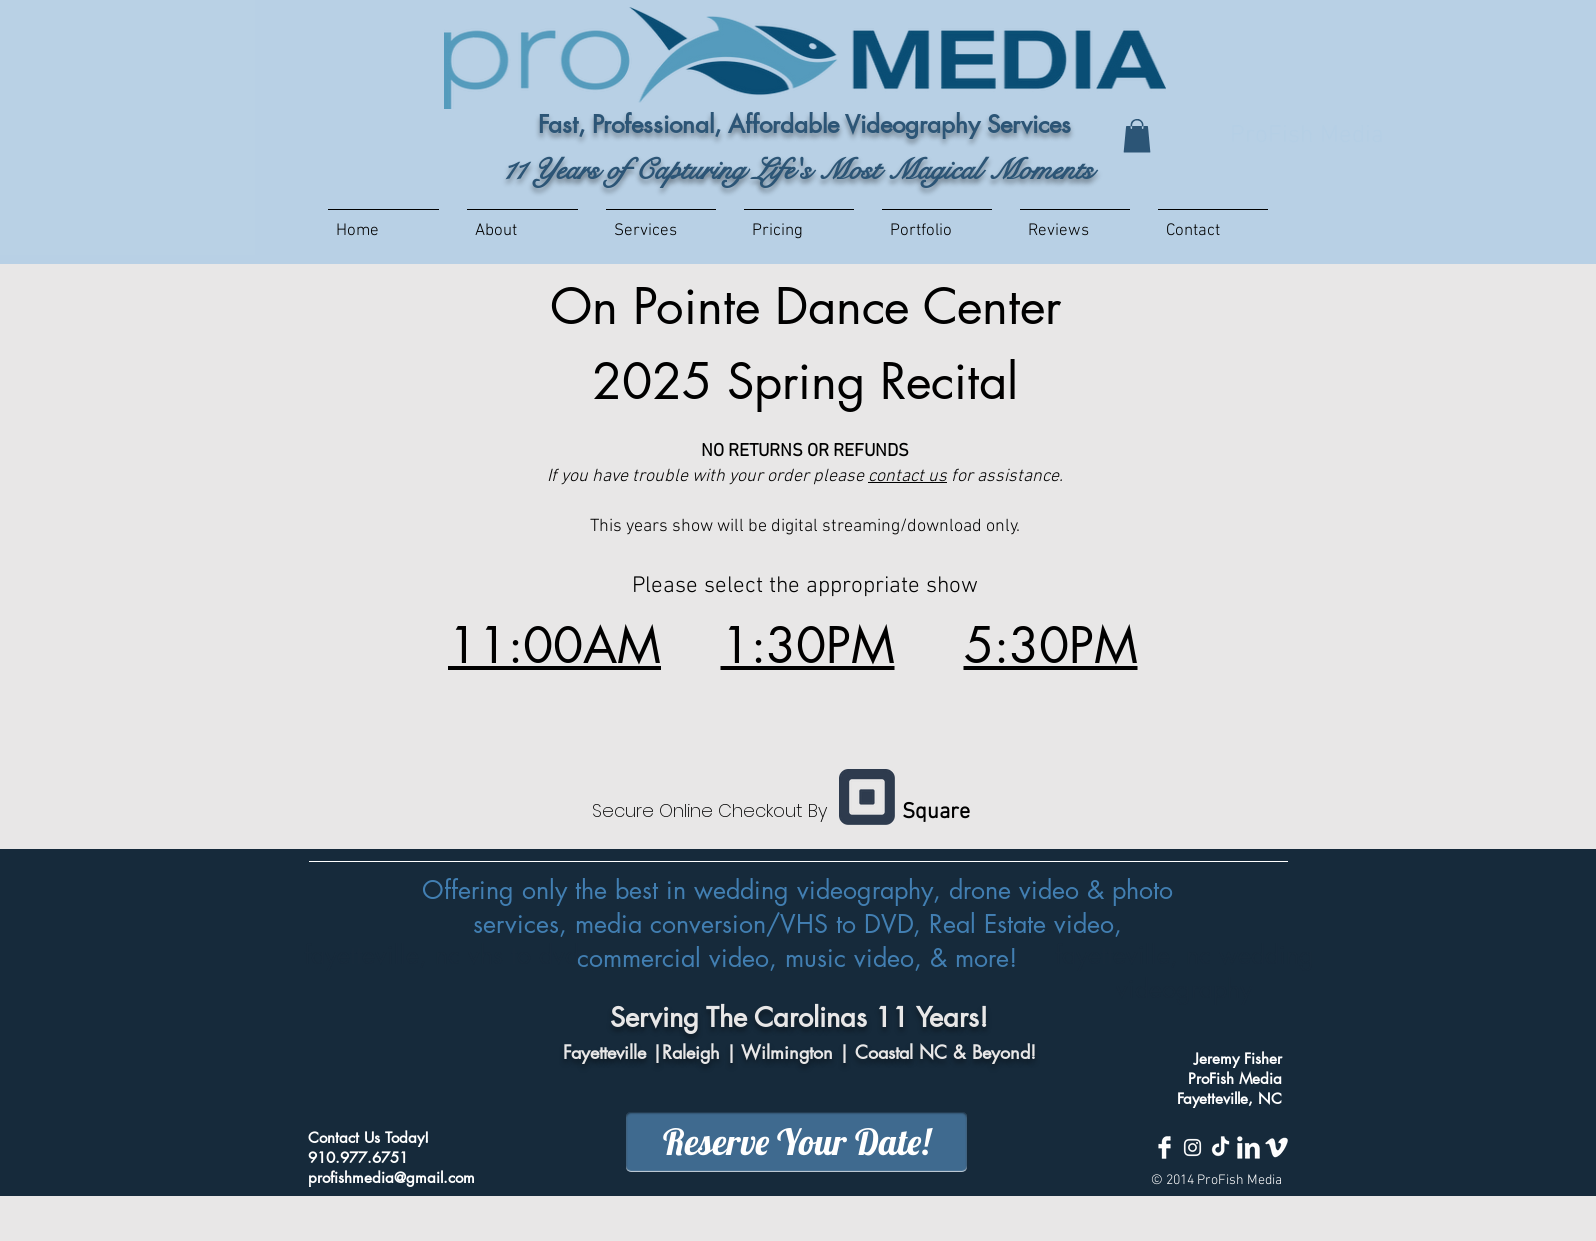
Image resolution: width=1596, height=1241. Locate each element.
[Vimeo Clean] (1276, 1147)
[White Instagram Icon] (1192, 1147)
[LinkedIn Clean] (1248, 1147)
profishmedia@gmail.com (391, 1177)
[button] (1137, 135)
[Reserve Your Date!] (796, 1142)
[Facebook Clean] (1164, 1147)
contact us (907, 476)
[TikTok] (1220, 1147)
